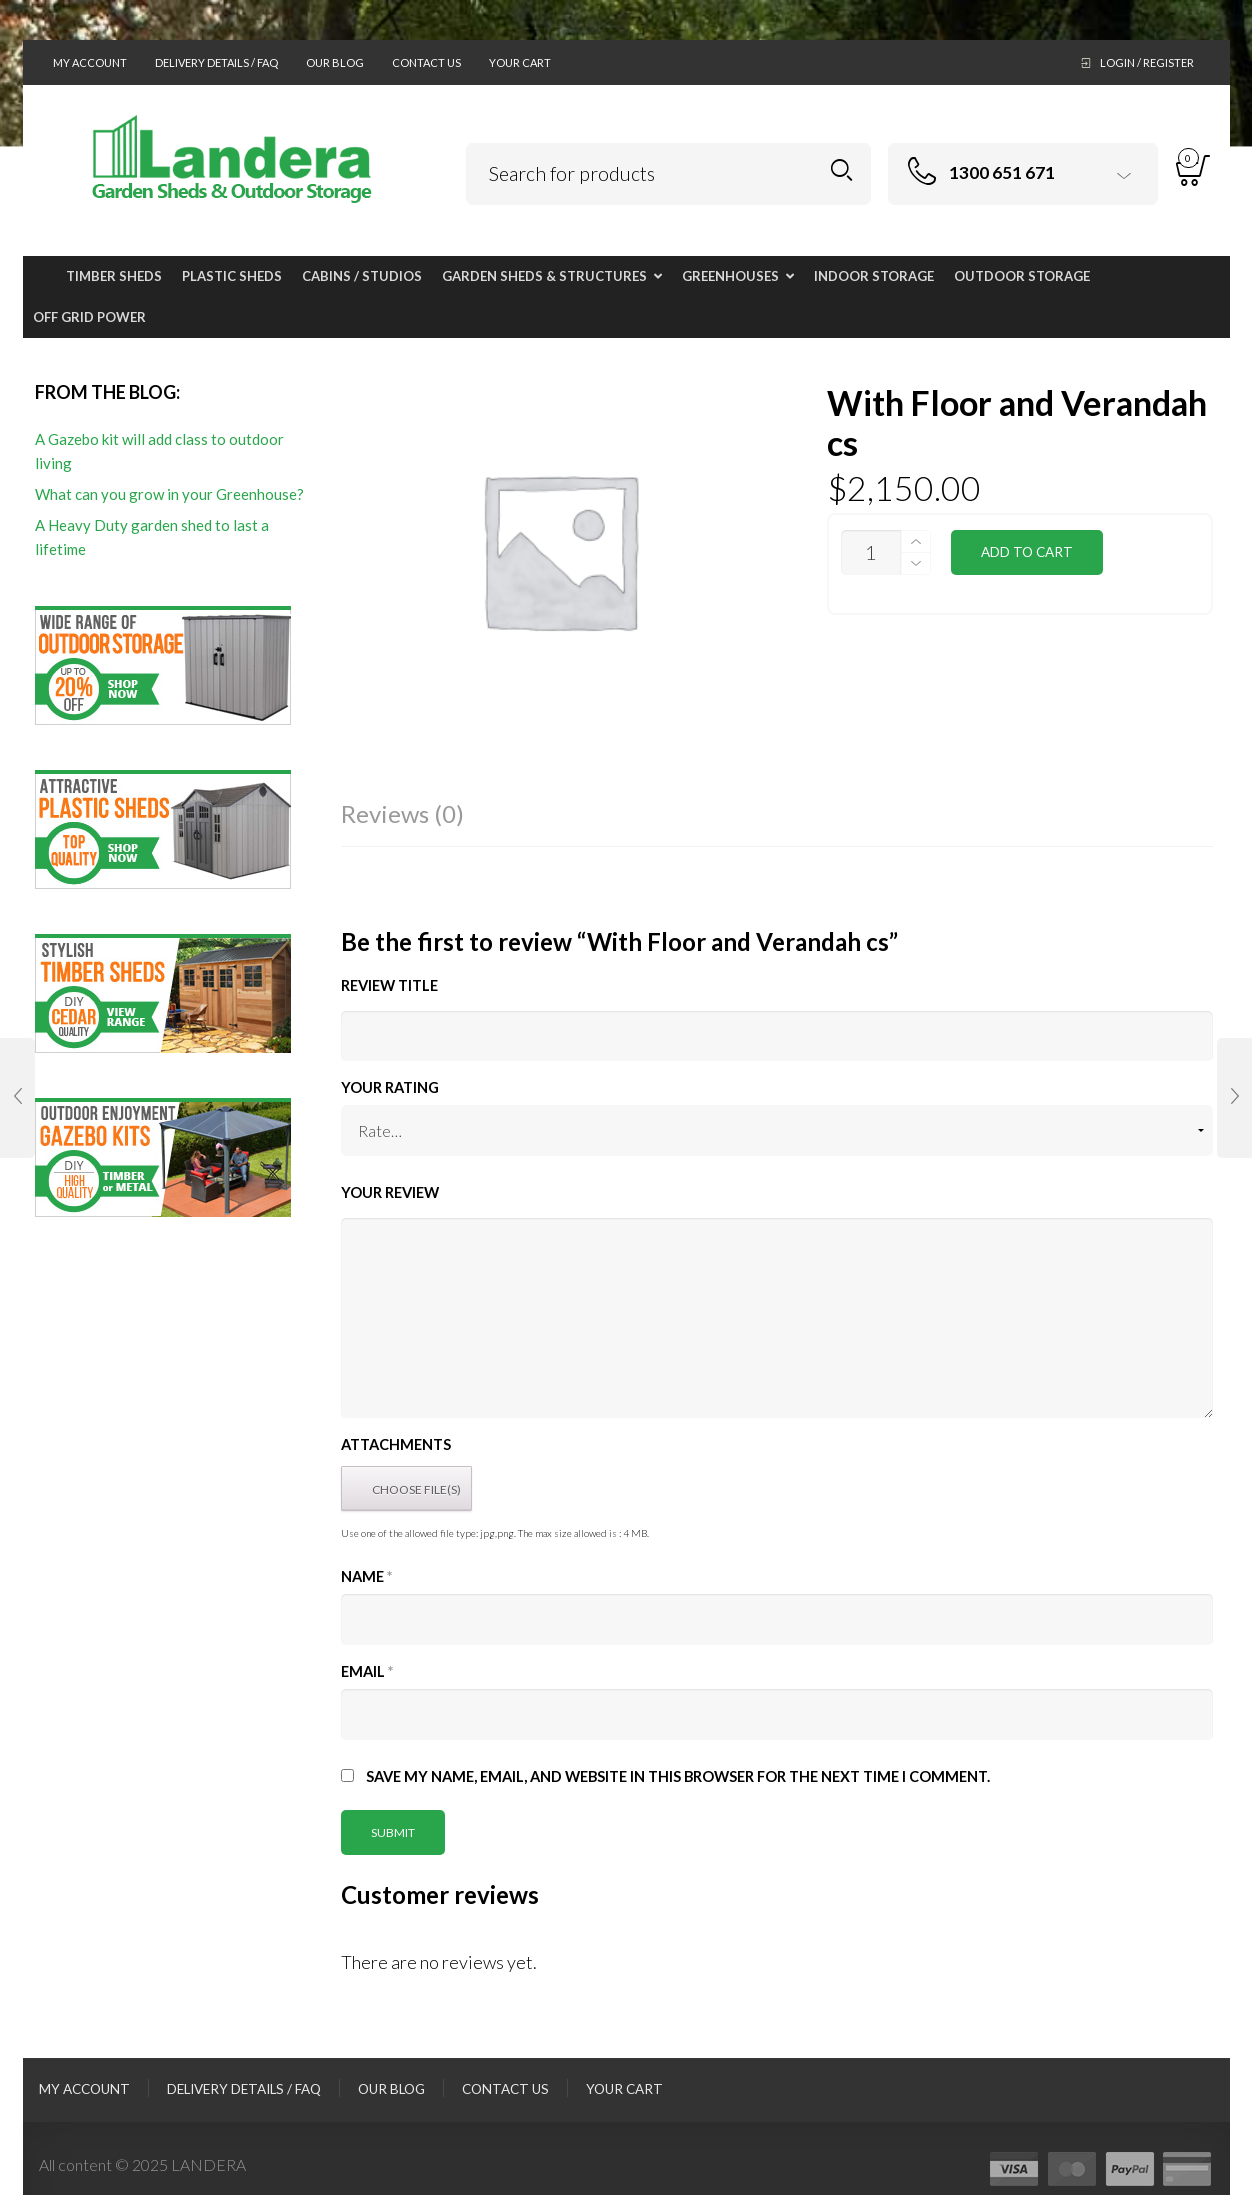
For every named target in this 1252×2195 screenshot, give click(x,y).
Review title (389, 985)
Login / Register (1147, 62)
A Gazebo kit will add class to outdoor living (159, 451)
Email (367, 1671)
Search (841, 170)
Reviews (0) (402, 813)
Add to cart (1027, 552)
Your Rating (390, 1087)
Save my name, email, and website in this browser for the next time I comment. (678, 1776)
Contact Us (426, 62)
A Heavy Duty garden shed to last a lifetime (152, 537)
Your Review (390, 1192)
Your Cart (520, 62)
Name (366, 1576)
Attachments (396, 1444)
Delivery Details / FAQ (216, 62)
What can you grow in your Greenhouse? (169, 494)
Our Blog (335, 62)
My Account (90, 62)
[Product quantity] (871, 552)
